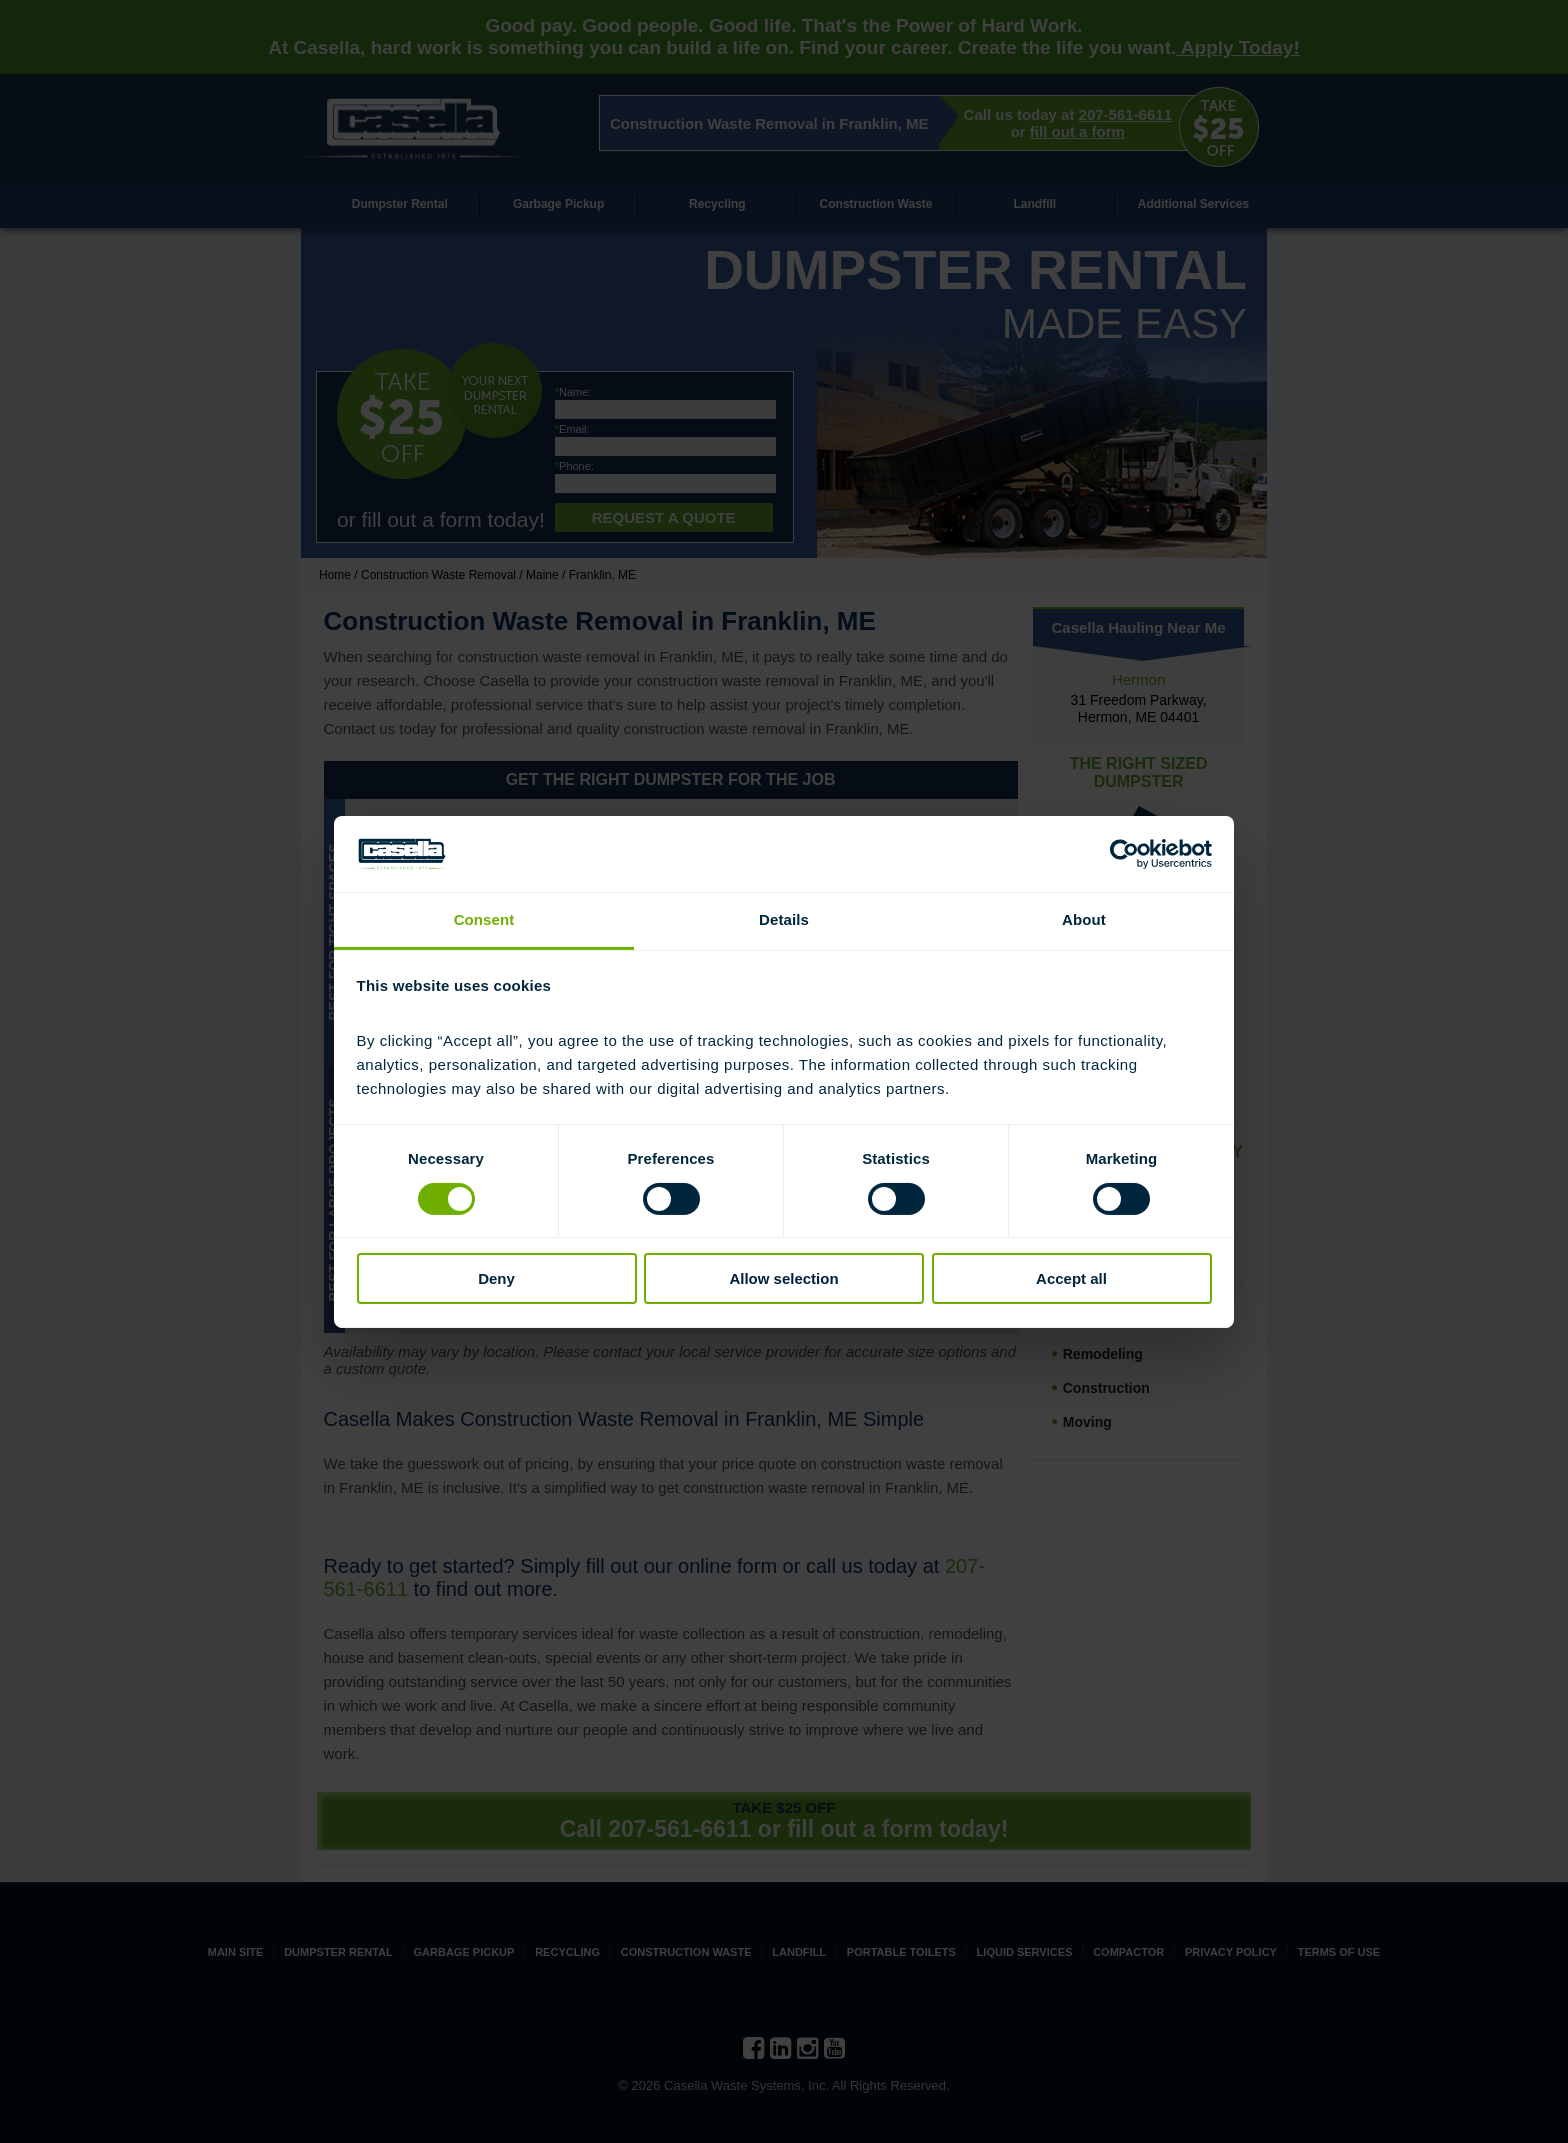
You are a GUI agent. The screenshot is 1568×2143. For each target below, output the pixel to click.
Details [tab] (784, 919)
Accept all (1071, 1278)
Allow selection (783, 1278)
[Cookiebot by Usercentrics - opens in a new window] (1124, 854)
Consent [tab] (484, 919)
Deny (496, 1278)
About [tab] (1084, 919)
